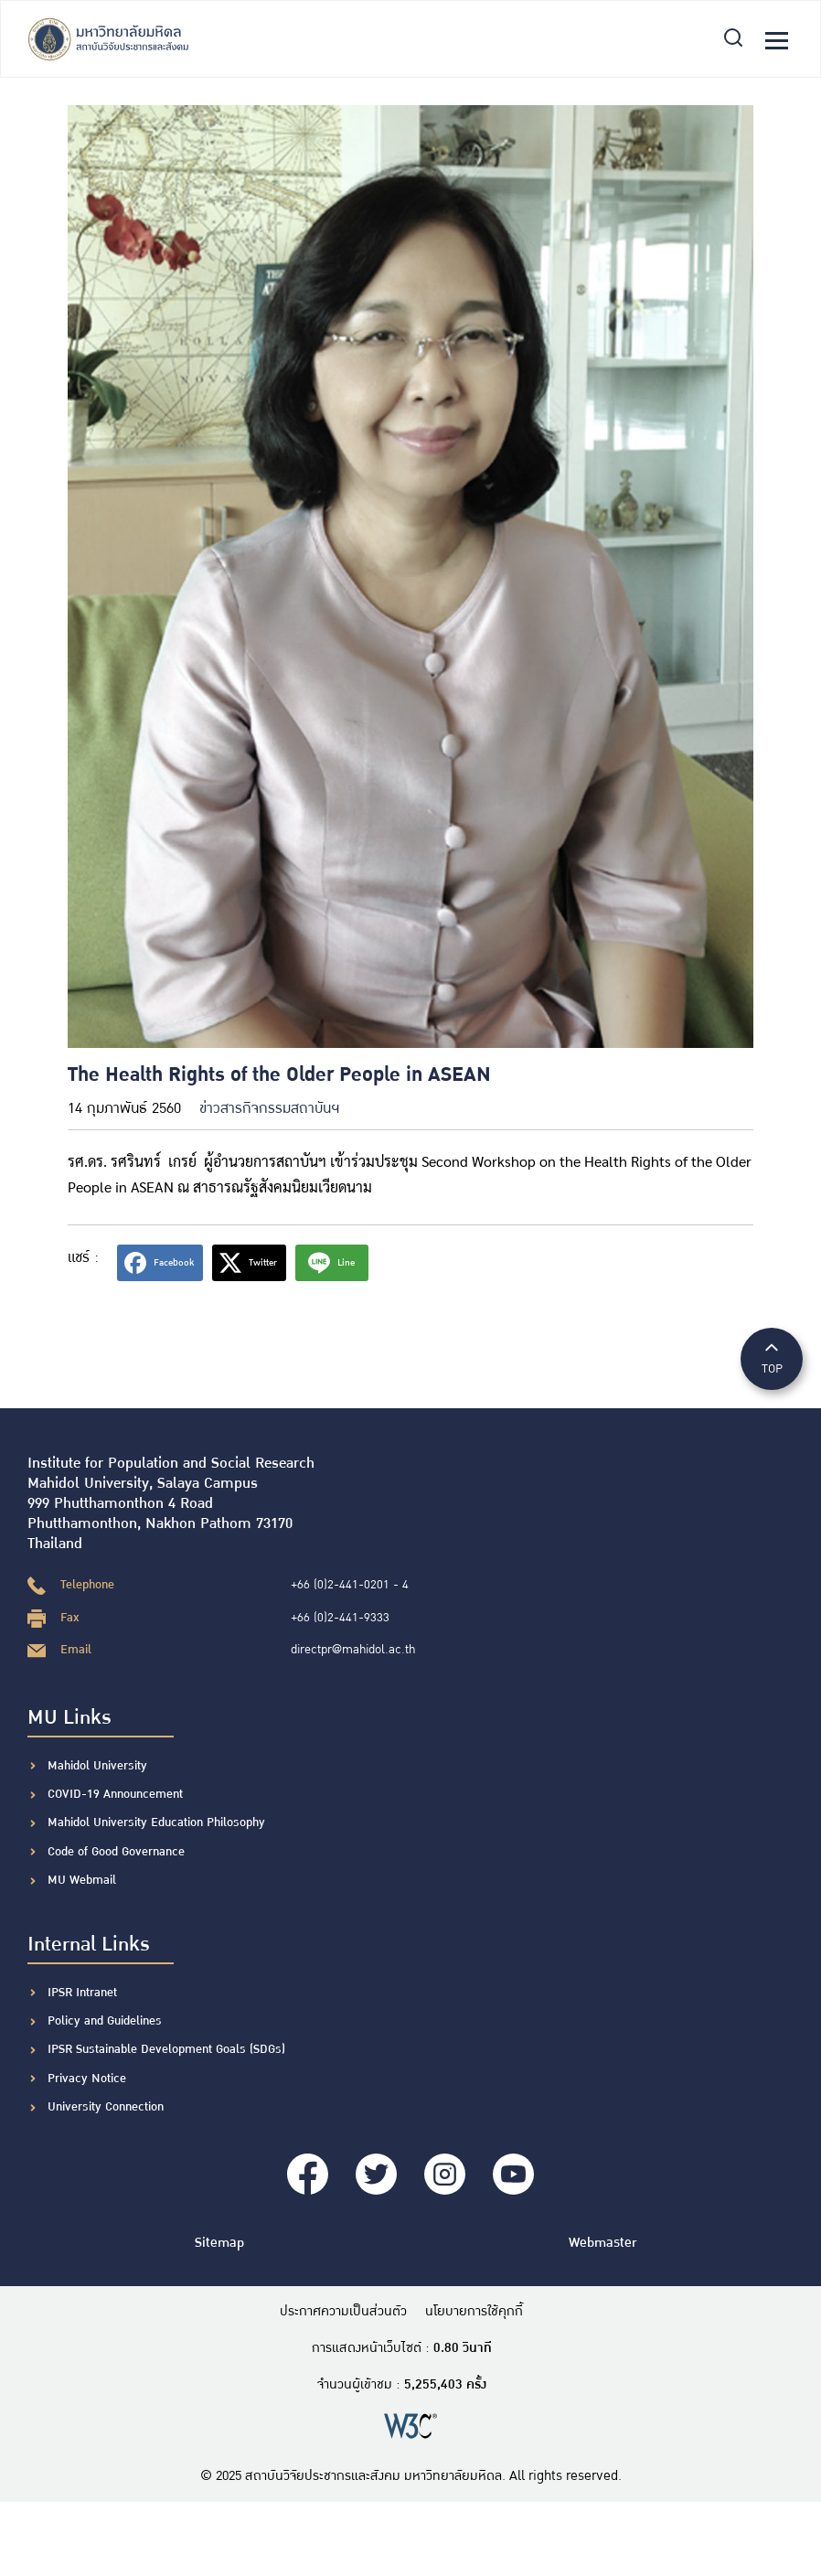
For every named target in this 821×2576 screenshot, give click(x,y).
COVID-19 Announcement (117, 1794)
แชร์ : (83, 1257)
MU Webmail (82, 1880)
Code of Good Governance (116, 1852)
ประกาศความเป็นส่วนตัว (343, 2312)
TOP (772, 1357)
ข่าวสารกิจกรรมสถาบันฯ (269, 1108)
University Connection (106, 2107)
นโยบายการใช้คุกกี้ (474, 2312)
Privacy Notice (87, 2078)
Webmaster (602, 2242)
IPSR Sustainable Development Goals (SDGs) (166, 2049)
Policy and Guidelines (105, 2021)
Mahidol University (97, 1766)
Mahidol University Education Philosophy (156, 1822)
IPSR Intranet (82, 1992)
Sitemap (219, 2242)
